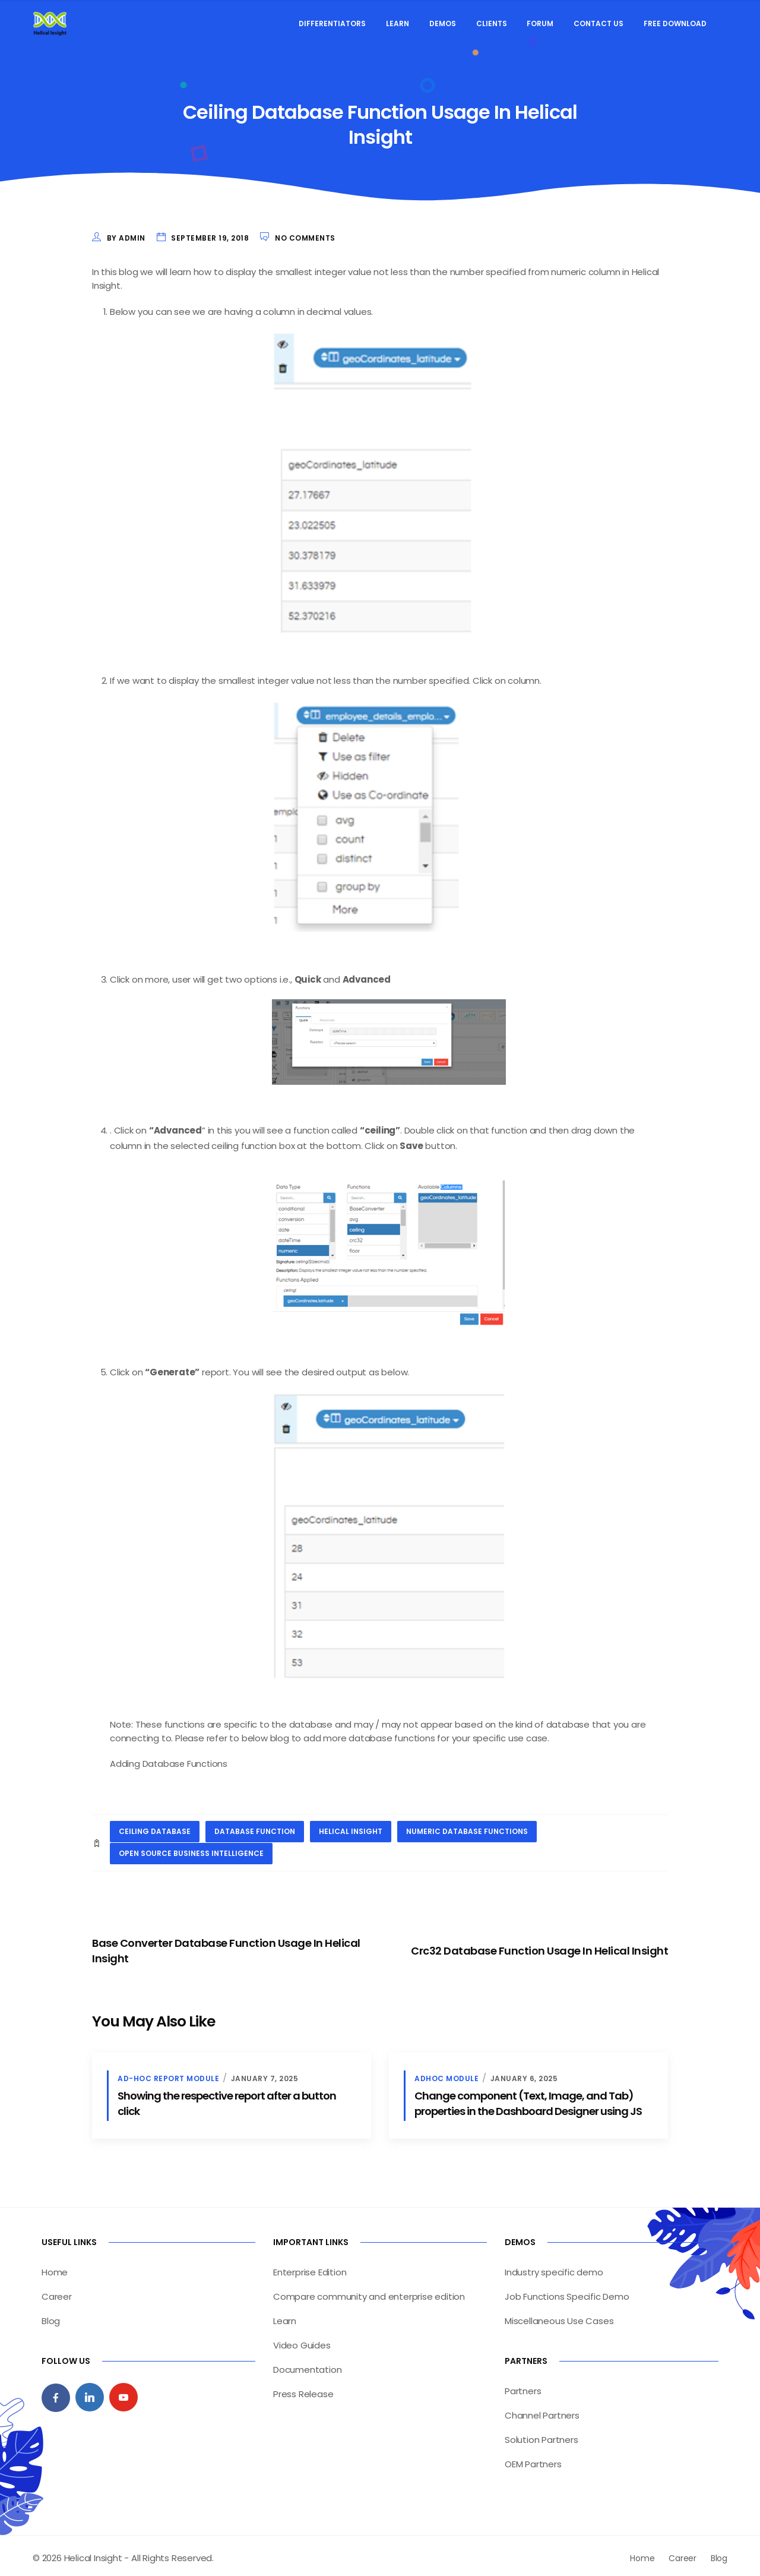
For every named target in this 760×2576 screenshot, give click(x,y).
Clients (491, 23)
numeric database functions (467, 1828)
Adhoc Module (446, 2074)
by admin (126, 238)
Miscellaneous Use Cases (559, 2316)
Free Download (675, 23)
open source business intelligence (191, 1849)
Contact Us (598, 23)
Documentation (307, 2365)
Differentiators (332, 23)
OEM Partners (533, 2459)
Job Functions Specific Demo (567, 2291)
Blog (51, 2316)
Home (55, 2267)
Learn (397, 23)
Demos (442, 23)
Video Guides (302, 2340)
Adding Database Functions (169, 1760)
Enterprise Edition (309, 2267)
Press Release (303, 2389)
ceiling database (155, 1828)
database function (254, 1828)
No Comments (305, 238)
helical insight (350, 1828)
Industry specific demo (554, 2267)
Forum (540, 23)
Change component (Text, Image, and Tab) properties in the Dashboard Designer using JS (528, 2098)
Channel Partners (542, 2410)
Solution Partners (541, 2435)
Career (57, 2291)
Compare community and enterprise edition (369, 2291)
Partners (523, 2386)
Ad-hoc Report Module (168, 2074)
